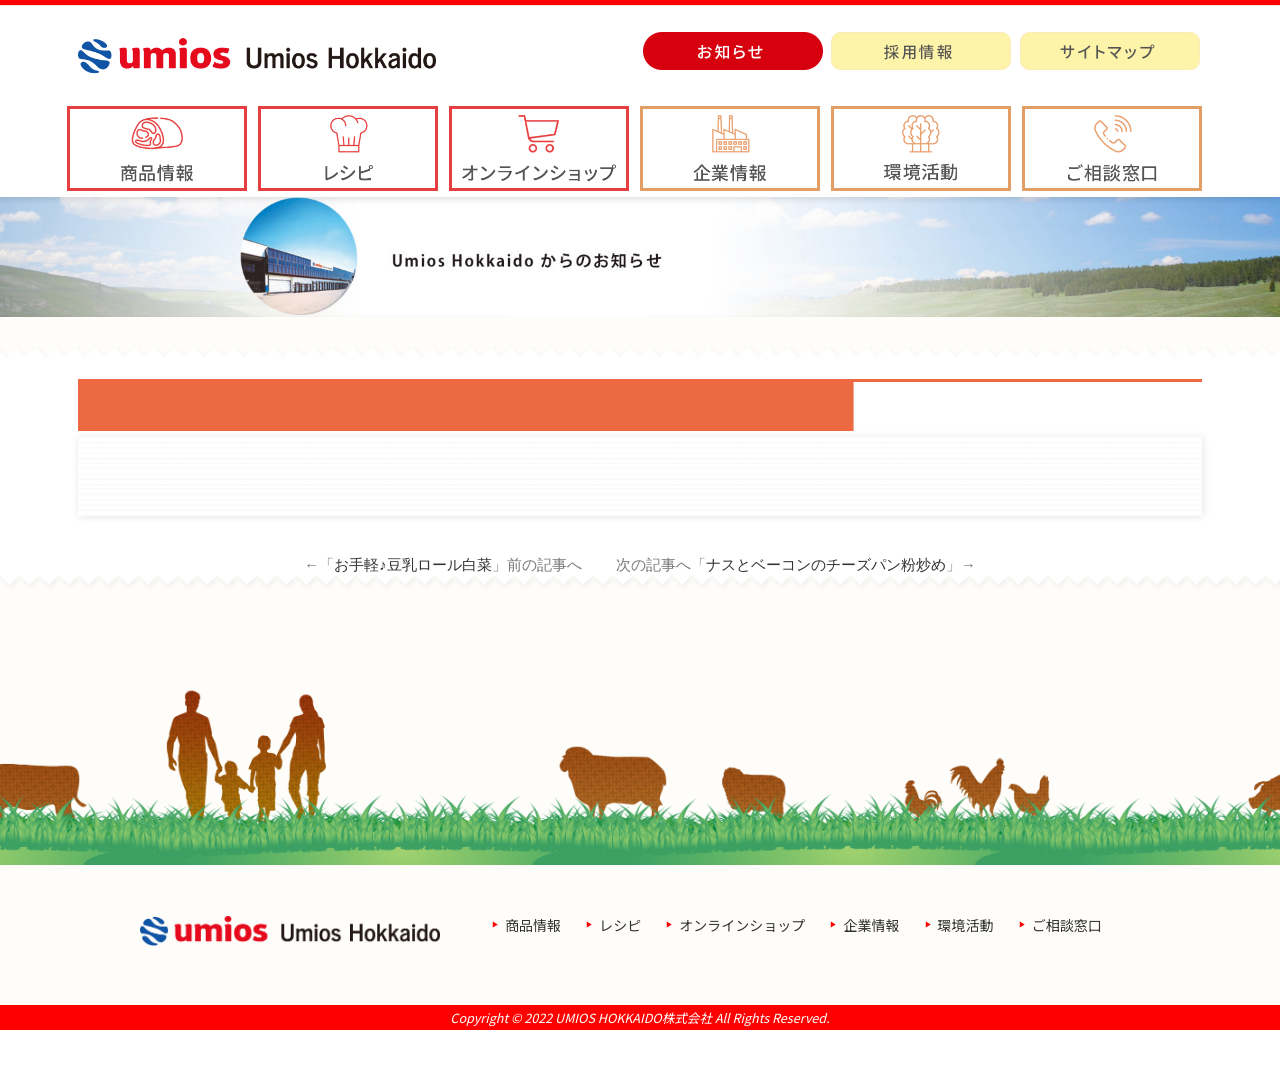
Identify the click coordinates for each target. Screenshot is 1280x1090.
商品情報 (533, 985)
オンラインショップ (742, 985)
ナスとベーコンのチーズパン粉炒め (826, 624)
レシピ (620, 985)
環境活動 (966, 985)
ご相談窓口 (1067, 985)
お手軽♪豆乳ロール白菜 (413, 624)
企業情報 (871, 985)
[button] (730, 148)
